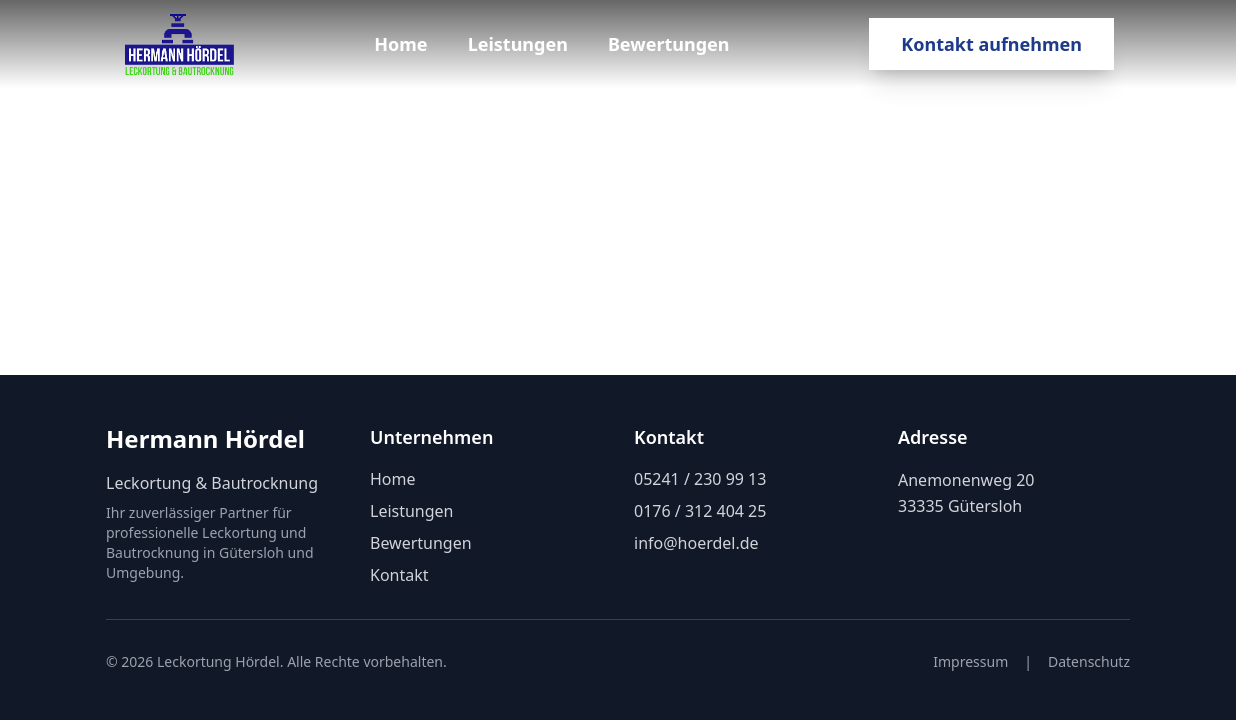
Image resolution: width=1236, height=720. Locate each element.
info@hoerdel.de (696, 543)
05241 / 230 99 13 (700, 479)
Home (400, 44)
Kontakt (399, 575)
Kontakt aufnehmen (991, 44)
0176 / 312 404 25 (700, 511)
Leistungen (518, 44)
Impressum (970, 661)
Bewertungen (669, 44)
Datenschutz (1089, 661)
